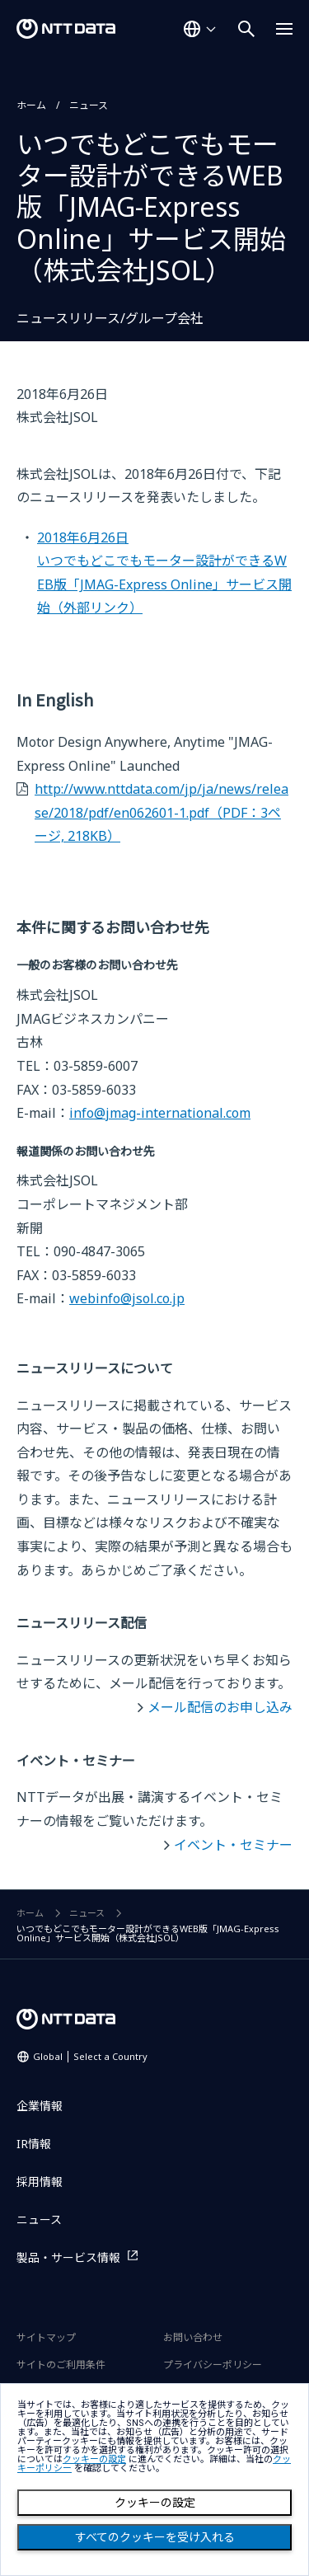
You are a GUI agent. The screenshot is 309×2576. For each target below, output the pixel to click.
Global (90, 2056)
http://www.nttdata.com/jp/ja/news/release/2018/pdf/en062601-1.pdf (161, 812)
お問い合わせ (192, 2337)
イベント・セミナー (233, 1845)
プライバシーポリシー (212, 2365)
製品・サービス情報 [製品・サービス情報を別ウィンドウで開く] (68, 2257)
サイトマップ (46, 2337)
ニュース (88, 105)
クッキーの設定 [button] (94, 2459)
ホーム (31, 105)
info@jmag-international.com (159, 1113)
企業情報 (39, 2106)
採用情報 (39, 2181)
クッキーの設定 (155, 2502)
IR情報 (33, 2143)
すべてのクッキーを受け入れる (155, 2537)
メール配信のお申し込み (220, 1707)
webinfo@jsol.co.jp (127, 1298)
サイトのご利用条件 (60, 2365)
